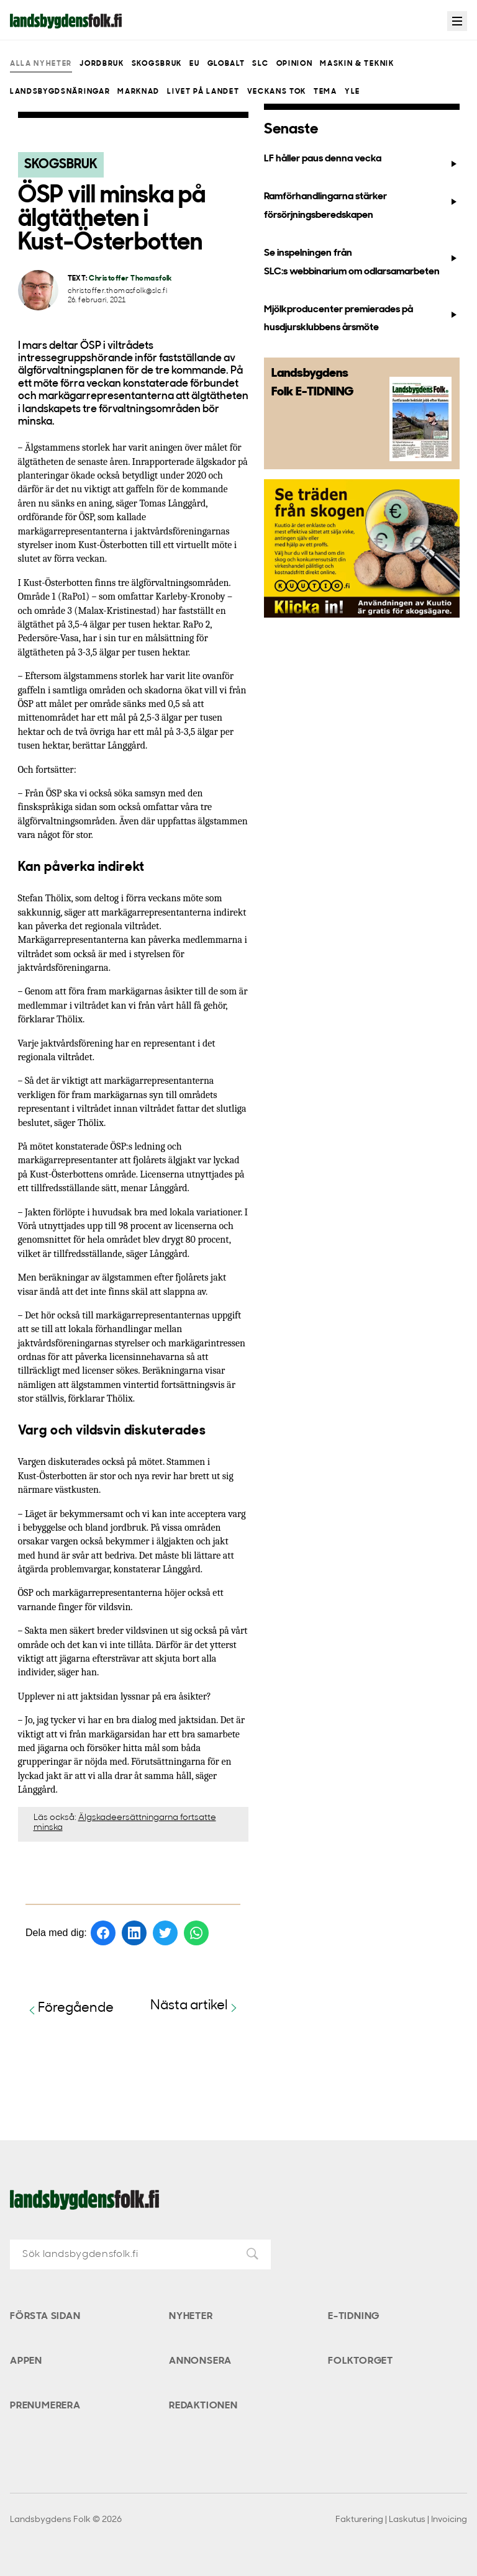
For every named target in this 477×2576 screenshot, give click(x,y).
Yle (352, 92)
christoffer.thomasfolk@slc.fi (118, 291)
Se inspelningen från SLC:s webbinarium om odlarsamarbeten (362, 262)
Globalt (226, 64)
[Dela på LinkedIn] (134, 1933)
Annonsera (200, 2361)
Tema (325, 92)
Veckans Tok (276, 92)
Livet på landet (203, 92)
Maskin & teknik (357, 64)
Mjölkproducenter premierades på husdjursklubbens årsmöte (362, 319)
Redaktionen (203, 2406)
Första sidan (45, 2317)
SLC (260, 64)
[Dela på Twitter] (165, 1933)
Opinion (294, 64)
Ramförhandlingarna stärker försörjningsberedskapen (362, 206)
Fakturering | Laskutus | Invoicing (401, 2519)
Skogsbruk (157, 64)
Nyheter (191, 2317)
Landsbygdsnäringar (60, 92)
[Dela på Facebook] (103, 1933)
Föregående (69, 2009)
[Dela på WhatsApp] (196, 1933)
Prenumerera (45, 2406)
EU (194, 64)
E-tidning (353, 2317)
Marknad (138, 92)
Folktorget (360, 2361)
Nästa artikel (195, 2006)
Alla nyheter (41, 64)
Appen (26, 2361)
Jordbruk (102, 64)
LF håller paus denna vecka (362, 161)
